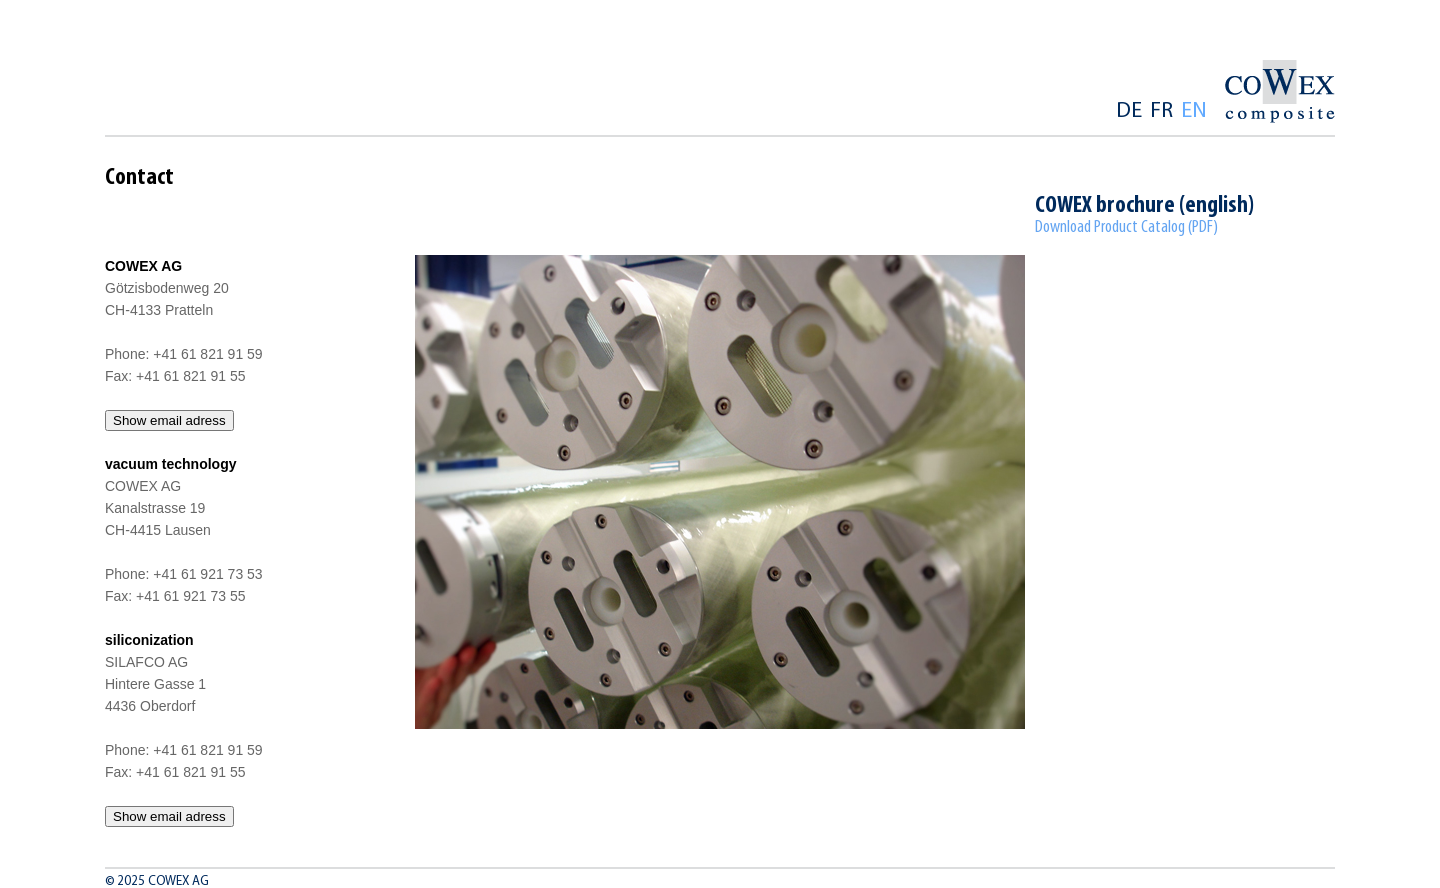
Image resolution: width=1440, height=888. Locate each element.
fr (1161, 111)
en (1194, 111)
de (1129, 111)
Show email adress (169, 420)
